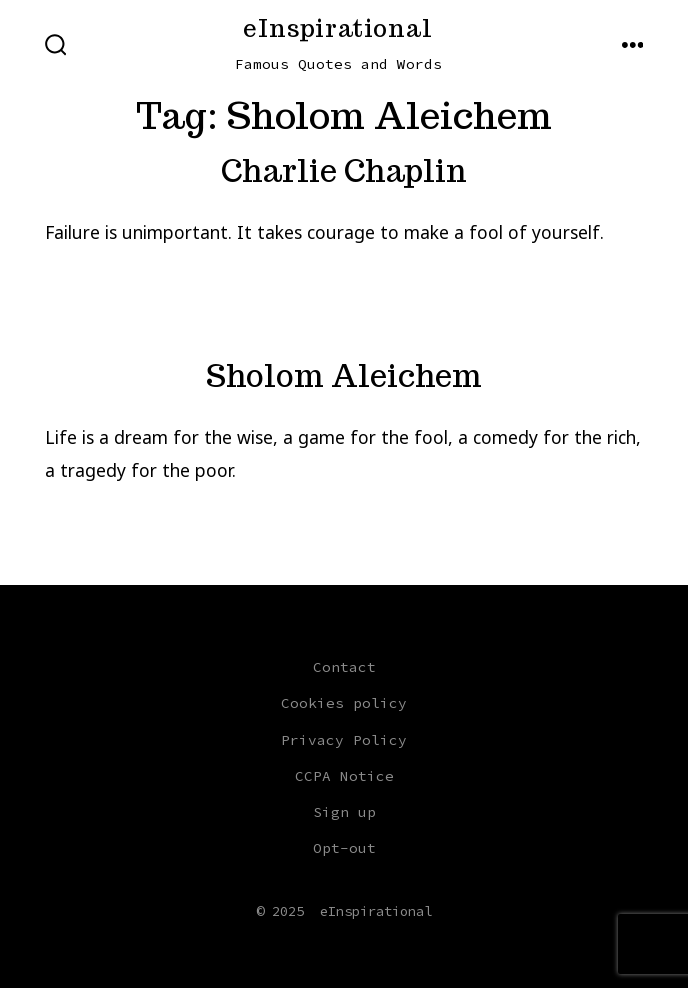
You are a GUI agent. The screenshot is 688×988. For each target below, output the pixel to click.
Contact (344, 667)
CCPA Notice (344, 776)
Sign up (344, 812)
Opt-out (344, 848)
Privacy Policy (344, 740)
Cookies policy (344, 703)
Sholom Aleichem (344, 376)
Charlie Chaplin (344, 171)
